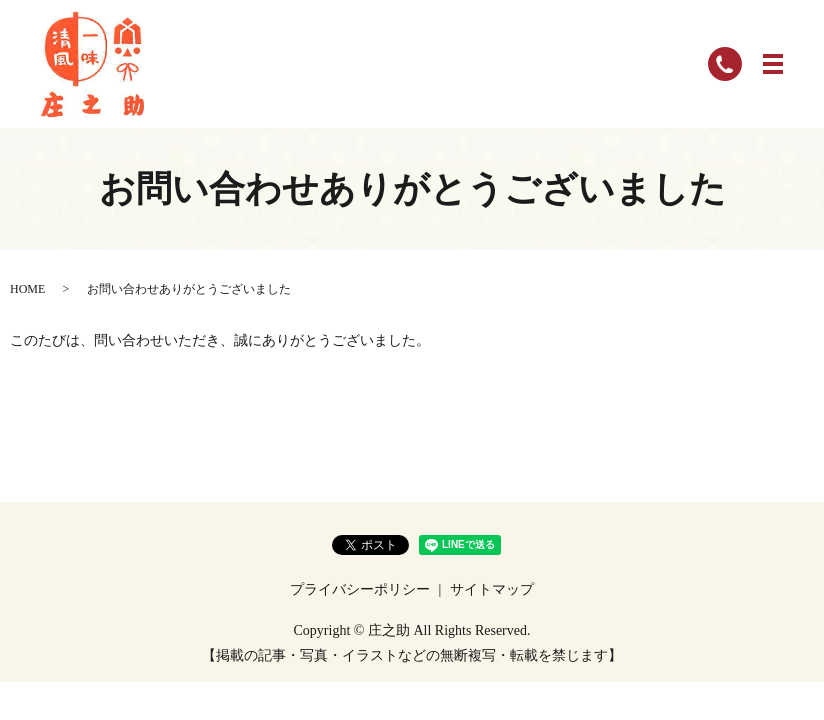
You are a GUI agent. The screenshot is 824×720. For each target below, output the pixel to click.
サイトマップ (492, 589)
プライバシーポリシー (360, 589)
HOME (27, 289)
